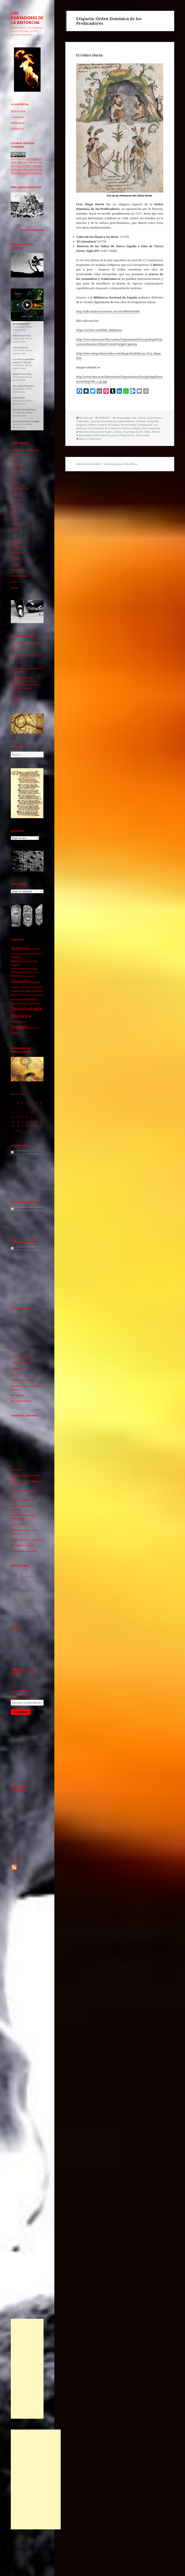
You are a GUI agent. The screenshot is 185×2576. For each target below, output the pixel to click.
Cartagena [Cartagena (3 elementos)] (33, 968)
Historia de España (108, 424)
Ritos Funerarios (151, 428)
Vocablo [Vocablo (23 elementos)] (20, 1027)
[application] (27, 304)
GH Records (17, 1368)
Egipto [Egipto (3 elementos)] (28, 972)
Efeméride (17, 471)
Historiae (16, 1374)
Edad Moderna (126, 421)
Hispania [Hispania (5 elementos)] (35, 982)
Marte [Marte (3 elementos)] (23, 991)
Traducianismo (19, 575)
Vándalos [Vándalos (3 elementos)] (33, 1028)
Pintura (127, 428)
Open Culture (18, 1524)
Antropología (123, 417)
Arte (134, 417)
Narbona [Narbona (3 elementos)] (23, 995)
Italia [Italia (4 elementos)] (13, 990)
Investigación (145, 424)
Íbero (14, 506)
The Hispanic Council (22, 1545)
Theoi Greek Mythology (24, 1551)
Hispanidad (17, 500)
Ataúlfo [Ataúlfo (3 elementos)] (31, 953)
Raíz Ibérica (17, 1395)
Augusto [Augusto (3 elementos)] (38, 953)
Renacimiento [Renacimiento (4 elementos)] (18, 999)
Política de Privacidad (88, 464)
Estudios (140, 421)
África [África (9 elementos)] (15, 1033)
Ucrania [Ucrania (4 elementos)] (15, 1021)
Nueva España (84, 435)
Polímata (15, 558)
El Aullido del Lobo (21, 1356)
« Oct (17, 1130)
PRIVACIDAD (18, 123)
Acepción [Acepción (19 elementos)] (20, 948)
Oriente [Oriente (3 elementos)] (39, 995)
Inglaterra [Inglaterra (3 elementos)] (35, 987)
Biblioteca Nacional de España (96, 431)
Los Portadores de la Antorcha (26, 160)
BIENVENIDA (18, 111)
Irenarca (16, 517)
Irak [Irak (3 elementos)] (41, 987)
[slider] (27, 320)
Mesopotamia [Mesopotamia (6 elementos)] (34, 991)
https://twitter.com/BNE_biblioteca (99, 330)
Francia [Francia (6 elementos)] (15, 976)
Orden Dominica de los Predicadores (113, 435)
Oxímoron (16, 540)
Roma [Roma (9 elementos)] (29, 999)
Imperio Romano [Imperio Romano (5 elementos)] (21, 987)
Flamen (15, 482)
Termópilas (17, 570)
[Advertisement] (27, 2375)
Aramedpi (16, 1469)
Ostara (14, 535)
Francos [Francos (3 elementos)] (23, 976)
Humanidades (128, 424)
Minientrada (86, 417)
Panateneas (17, 552)
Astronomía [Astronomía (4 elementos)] (22, 953)
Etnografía (152, 421)
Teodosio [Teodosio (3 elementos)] (37, 1003)
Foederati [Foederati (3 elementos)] (35, 972)
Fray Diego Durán (132, 431)
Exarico (15, 476)
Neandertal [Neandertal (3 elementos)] (31, 995)
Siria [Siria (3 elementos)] (36, 999)
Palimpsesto (17, 546)
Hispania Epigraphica (23, 1499)
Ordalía (15, 529)
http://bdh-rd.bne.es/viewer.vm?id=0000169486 (108, 311)
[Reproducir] (27, 304)
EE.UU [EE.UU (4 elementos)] (22, 971)
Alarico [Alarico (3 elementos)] (38, 949)
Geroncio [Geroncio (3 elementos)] (31, 976)
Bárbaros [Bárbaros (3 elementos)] (25, 968)
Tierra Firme (142, 435)
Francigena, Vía (19, 488)
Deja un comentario (90, 438)
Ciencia (142, 417)
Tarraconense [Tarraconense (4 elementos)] (18, 1003)
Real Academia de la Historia (27, 1539)
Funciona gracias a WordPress (120, 464)
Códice (118, 431)
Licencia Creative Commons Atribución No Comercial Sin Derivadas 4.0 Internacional (27, 169)
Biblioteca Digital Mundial (25, 1475)
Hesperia (16, 494)
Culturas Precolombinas (103, 421)
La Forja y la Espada (22, 1380)
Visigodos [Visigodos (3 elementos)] (23, 1022)
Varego (15, 587)
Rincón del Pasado (21, 1401)
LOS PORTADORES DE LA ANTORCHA (27, 17)
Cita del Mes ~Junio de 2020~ (27, 668)
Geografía (81, 424)
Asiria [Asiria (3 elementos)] (13, 953)
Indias (147, 431)
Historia (92, 424)
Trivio (14, 581)
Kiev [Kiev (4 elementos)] (18, 990)
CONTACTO (17, 128)
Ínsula (14, 511)
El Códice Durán (89, 55)
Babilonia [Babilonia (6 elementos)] (17, 957)
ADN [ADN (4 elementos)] (32, 949)
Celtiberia (16, 1351)
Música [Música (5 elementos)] (15, 994)
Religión (136, 428)
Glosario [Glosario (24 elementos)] (20, 981)
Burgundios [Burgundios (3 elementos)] (16, 968)
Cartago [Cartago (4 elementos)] (15, 971)
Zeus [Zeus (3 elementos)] (39, 1028)
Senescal (15, 564)
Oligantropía (18, 523)
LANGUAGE (17, 117)
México (156, 431)
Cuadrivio (16, 465)
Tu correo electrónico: (23, 1704)
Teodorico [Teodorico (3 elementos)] (29, 1003)
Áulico (14, 459)
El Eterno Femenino (22, 1362)
